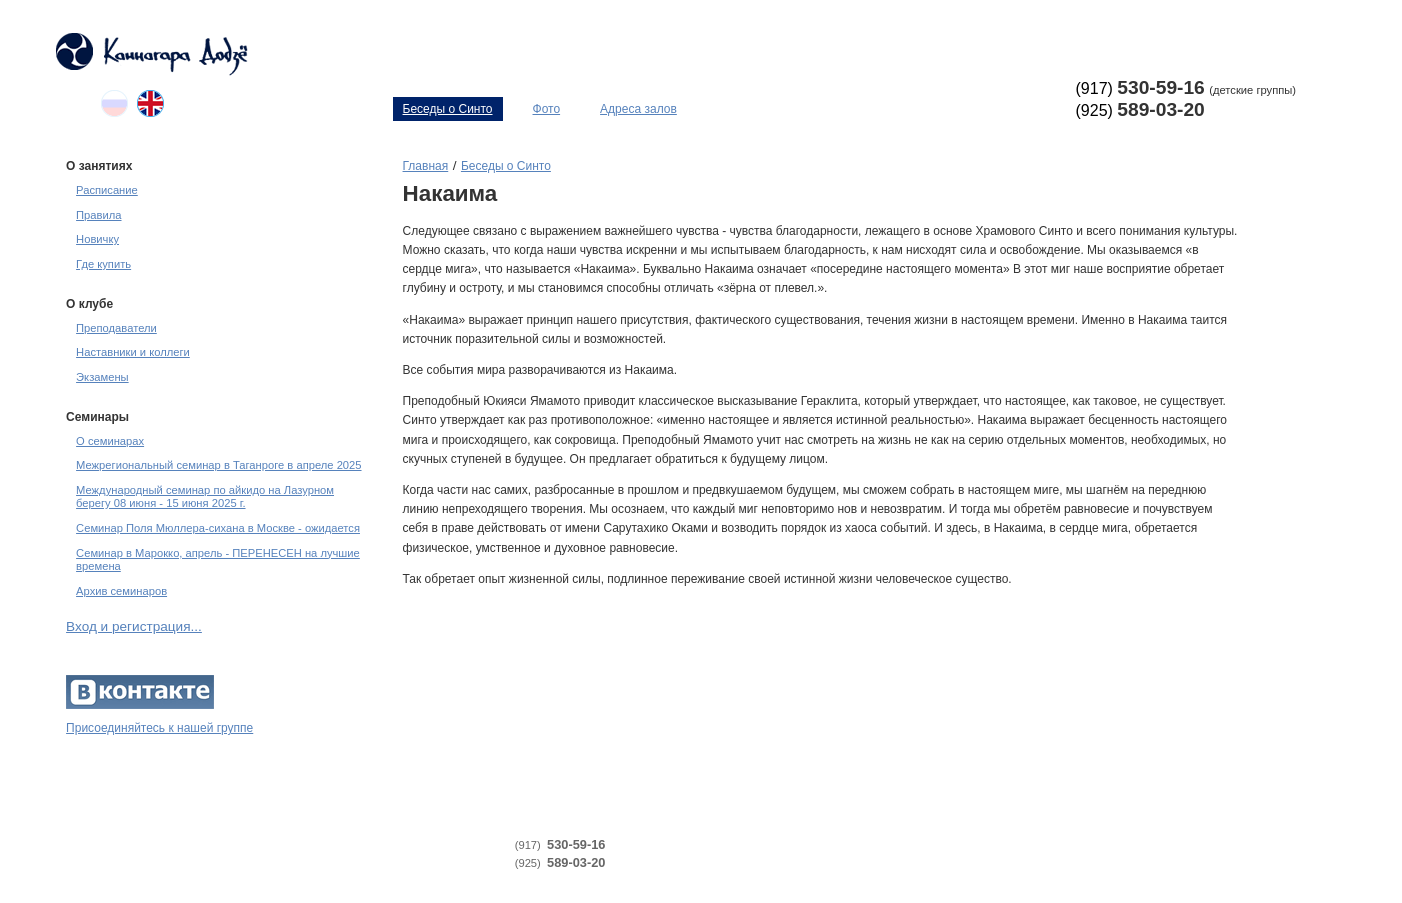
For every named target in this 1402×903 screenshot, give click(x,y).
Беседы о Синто (448, 109)
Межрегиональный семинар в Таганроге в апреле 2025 (218, 465)
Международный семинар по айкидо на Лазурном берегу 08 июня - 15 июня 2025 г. (205, 496)
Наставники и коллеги (133, 352)
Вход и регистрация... (134, 626)
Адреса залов (638, 109)
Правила (98, 215)
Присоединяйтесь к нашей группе (159, 728)
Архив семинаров (121, 591)
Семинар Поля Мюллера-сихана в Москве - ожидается (218, 528)
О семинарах (110, 441)
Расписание (107, 190)
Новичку (97, 239)
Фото (547, 109)
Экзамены (102, 377)
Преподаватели (116, 328)
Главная (426, 166)
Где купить (103, 264)
